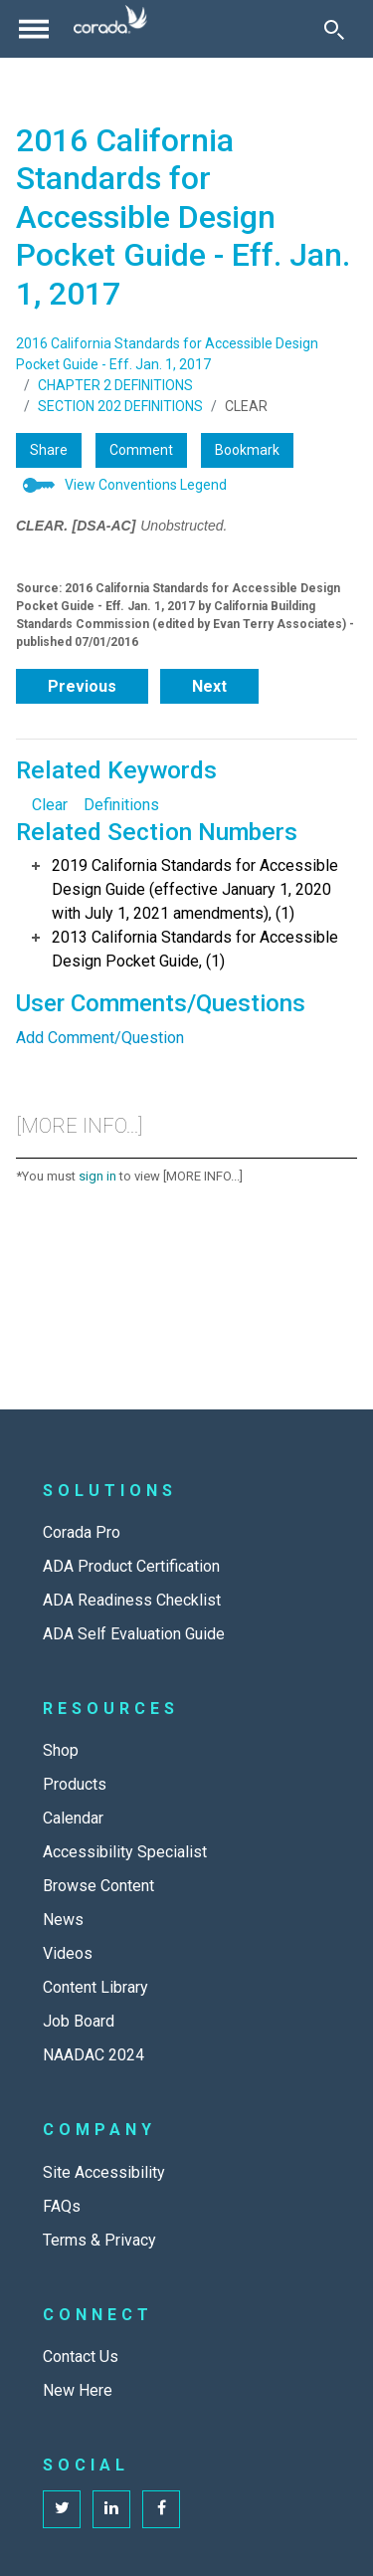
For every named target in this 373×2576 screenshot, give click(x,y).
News (63, 1919)
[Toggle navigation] (34, 29)
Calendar (73, 1818)
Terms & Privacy (99, 2240)
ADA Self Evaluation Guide (134, 1633)
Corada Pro (81, 1532)
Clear (50, 804)
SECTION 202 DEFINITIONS (120, 406)
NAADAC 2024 (93, 2054)
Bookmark (247, 450)
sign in (97, 1176)
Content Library (95, 1987)
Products (74, 1784)
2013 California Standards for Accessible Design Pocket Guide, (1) (195, 949)
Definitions (121, 804)
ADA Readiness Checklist (132, 1600)
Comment (141, 450)
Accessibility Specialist (125, 1851)
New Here (77, 2390)
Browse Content (98, 1885)
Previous (82, 686)
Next (209, 686)
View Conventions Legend (146, 485)
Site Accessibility (104, 2172)
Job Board (78, 2021)
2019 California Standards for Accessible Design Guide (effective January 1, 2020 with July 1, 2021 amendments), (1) (195, 889)
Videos (68, 1953)
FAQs (62, 2206)
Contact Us (80, 2356)
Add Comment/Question (100, 1037)
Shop (61, 1750)
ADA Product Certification (131, 1566)
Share (49, 450)
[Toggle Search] (334, 29)
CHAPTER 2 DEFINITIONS (115, 385)
